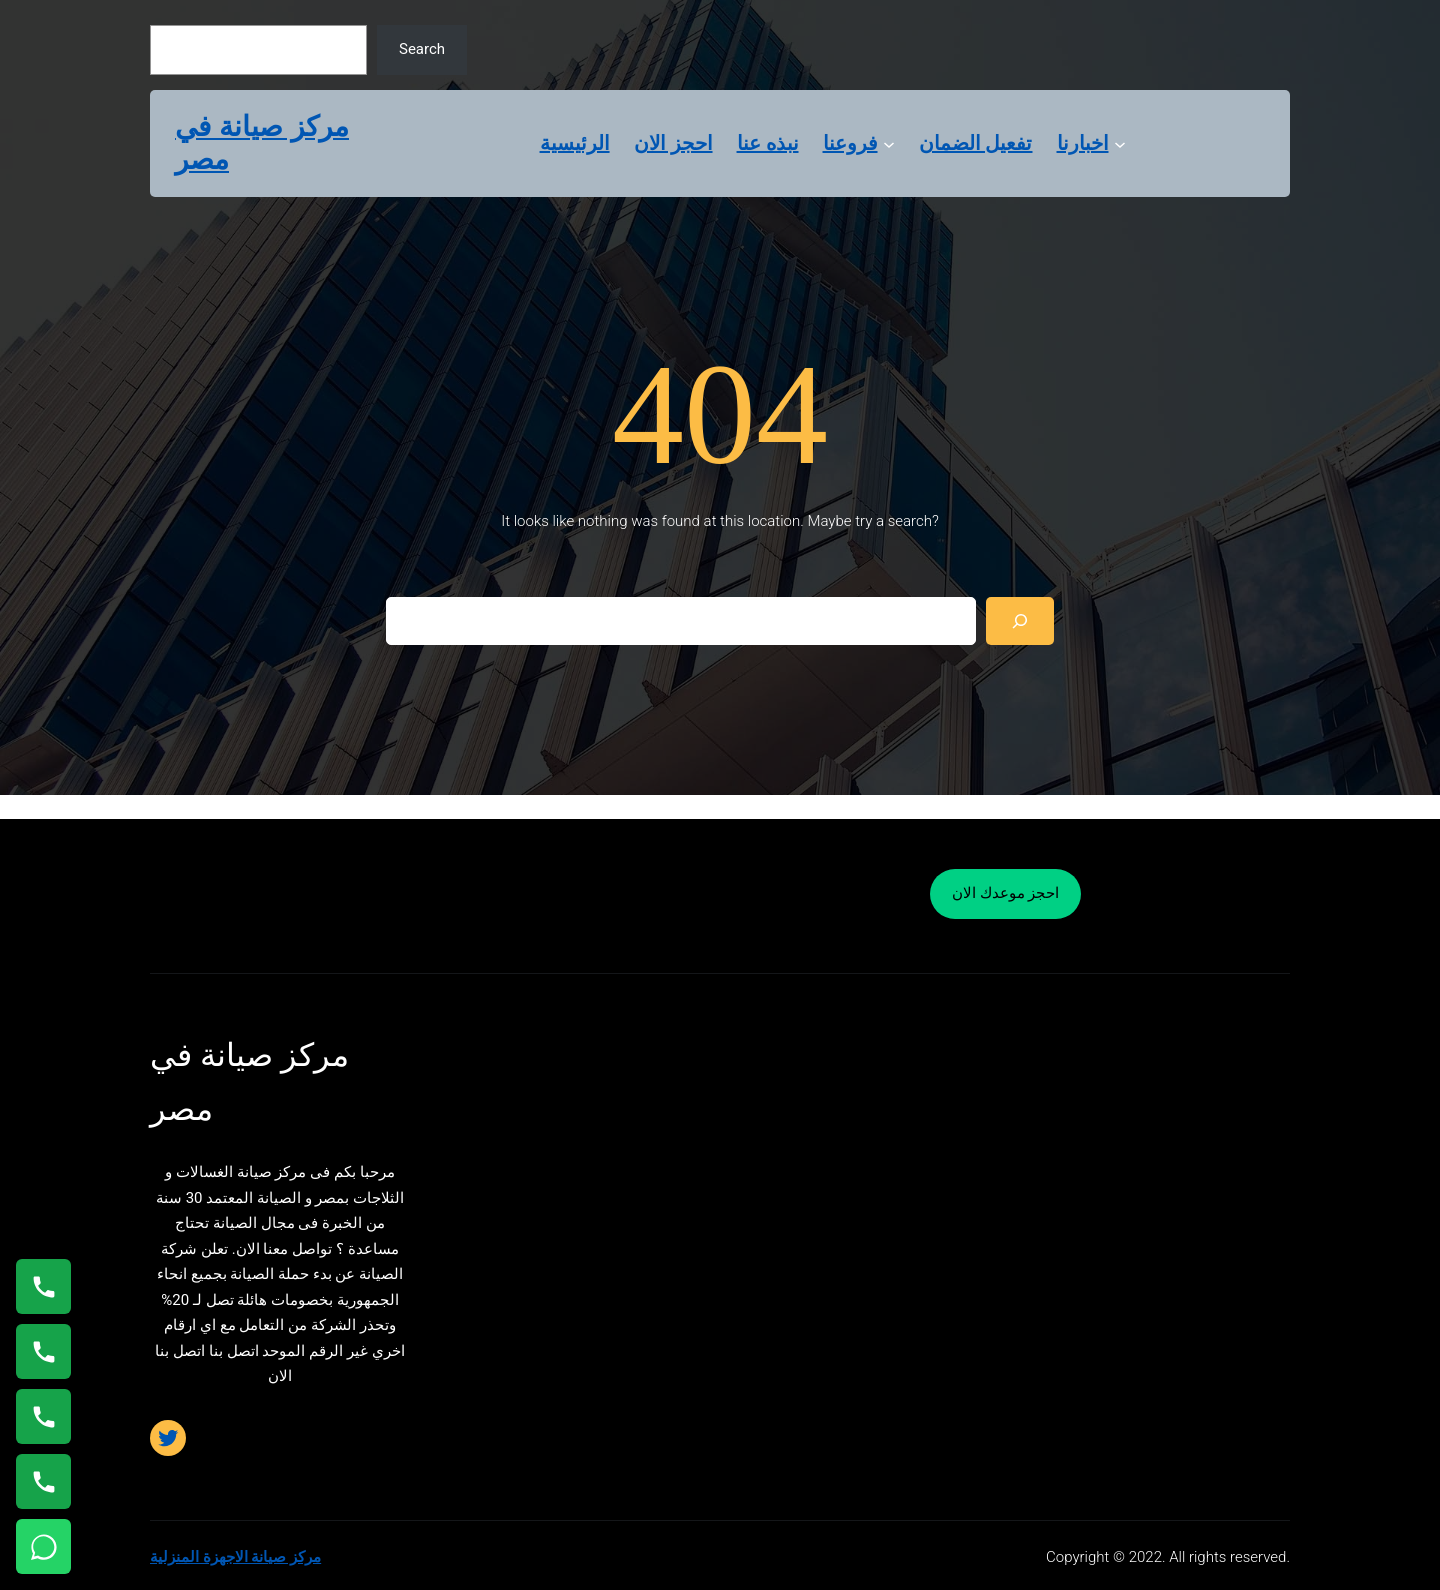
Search (422, 49)
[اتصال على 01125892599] (43, 1481)
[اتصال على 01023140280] (43, 1416)
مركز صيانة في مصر (262, 143)
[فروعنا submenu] (889, 143)
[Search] (1020, 621)
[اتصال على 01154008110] (43, 1286)
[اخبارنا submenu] (1120, 143)
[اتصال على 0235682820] (43, 1351)
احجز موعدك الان (1005, 893)
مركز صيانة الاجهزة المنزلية (235, 1557)
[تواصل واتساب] (43, 1546)
